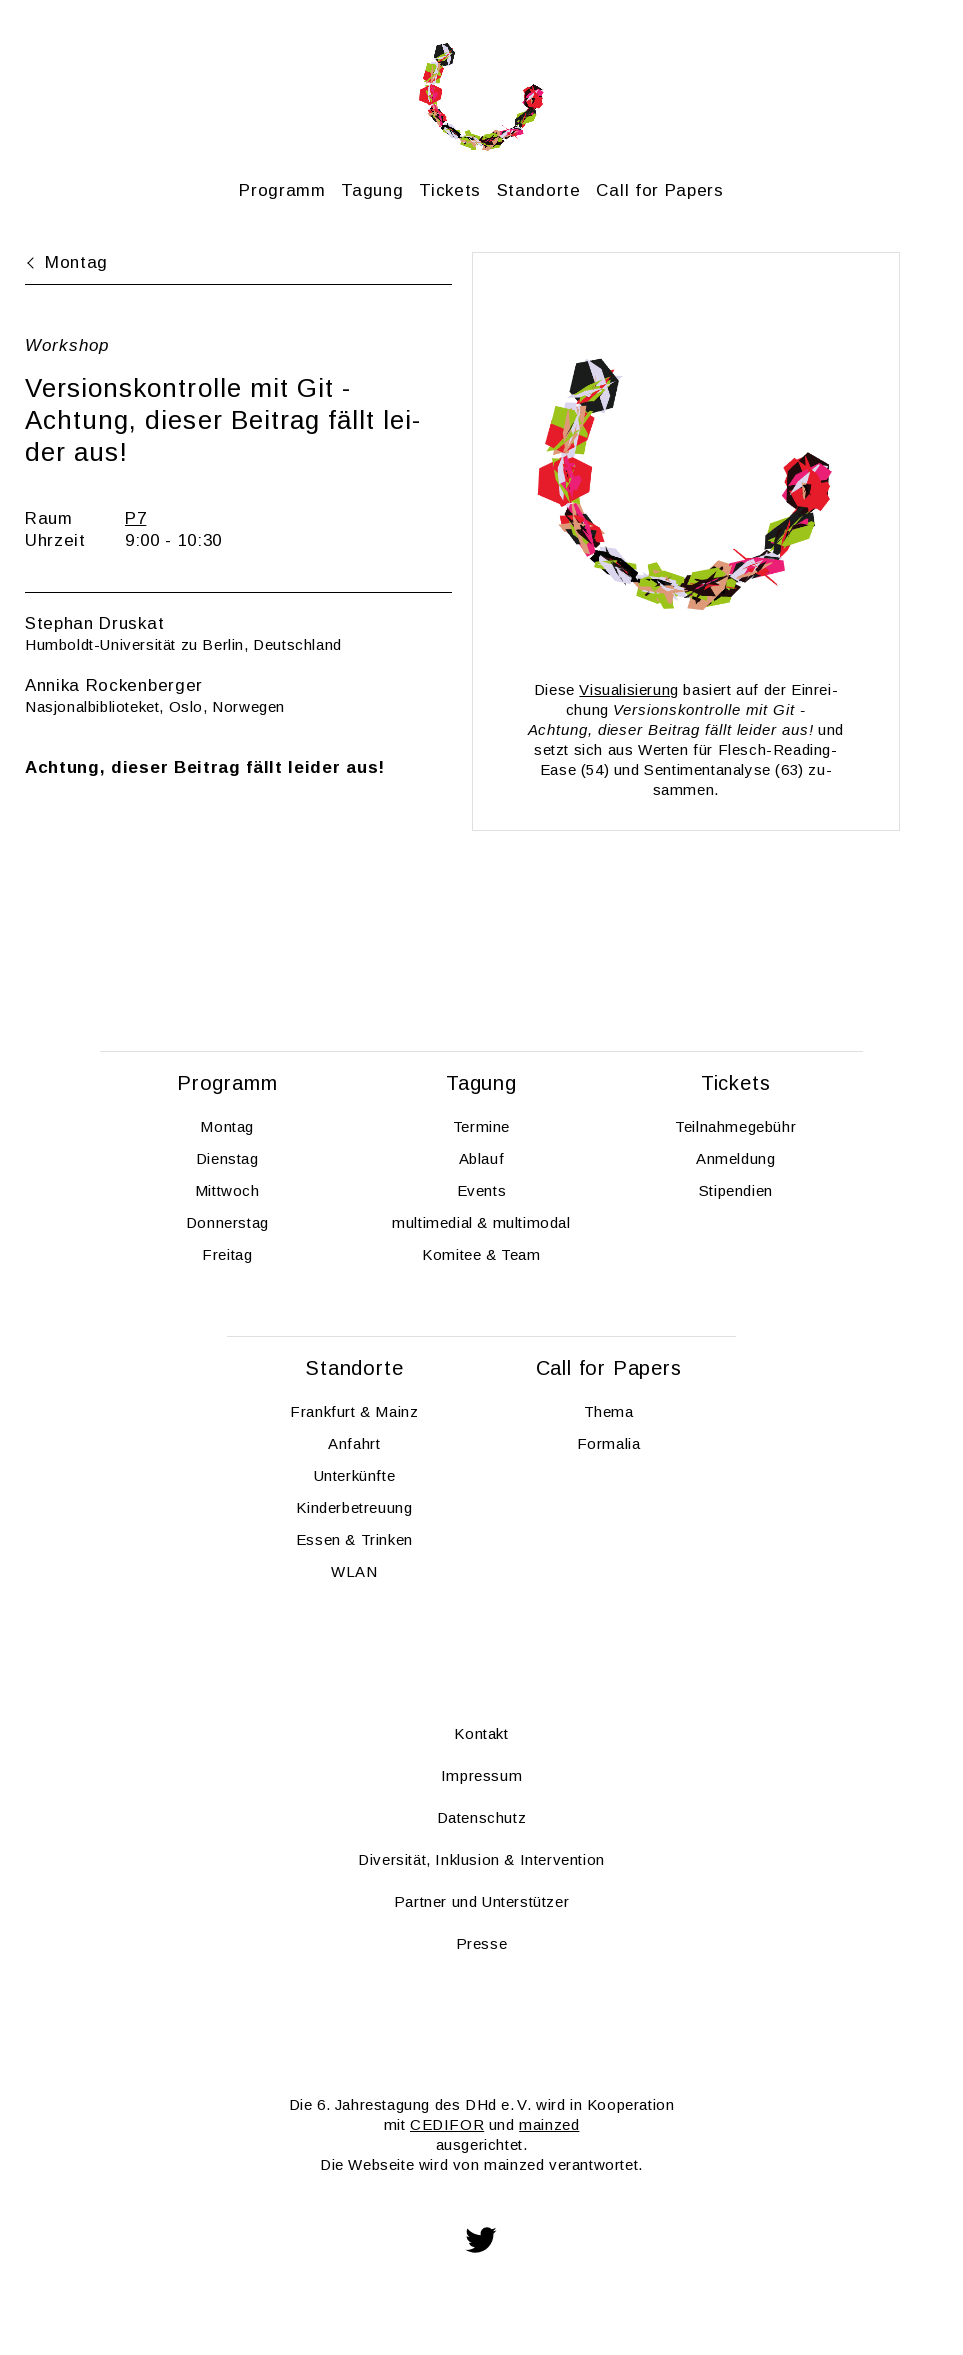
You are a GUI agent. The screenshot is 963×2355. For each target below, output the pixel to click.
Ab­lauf (482, 1158)
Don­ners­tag (227, 1222)
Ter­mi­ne (481, 1126)
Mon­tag (227, 1126)
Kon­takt (481, 1733)
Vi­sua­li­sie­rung (628, 689)
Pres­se (482, 1943)
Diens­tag (227, 1158)
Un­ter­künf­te (355, 1475)
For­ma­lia (609, 1443)
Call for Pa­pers (659, 190)
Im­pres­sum (481, 1775)
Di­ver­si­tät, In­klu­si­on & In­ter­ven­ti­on (481, 1859)
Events (482, 1190)
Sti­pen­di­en (736, 1190)
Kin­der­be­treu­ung (354, 1507)
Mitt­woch (227, 1190)
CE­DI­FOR (447, 2124)
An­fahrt (354, 1443)
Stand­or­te (539, 190)
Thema (609, 1411)
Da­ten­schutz (482, 1817)
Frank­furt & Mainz (354, 1411)
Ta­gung (372, 190)
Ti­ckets (450, 190)
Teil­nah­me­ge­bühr (735, 1126)
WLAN (354, 1571)
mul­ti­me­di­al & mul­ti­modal (481, 1222)
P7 (135, 518)
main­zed (549, 2124)
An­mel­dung (735, 1158)
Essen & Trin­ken (354, 1539)
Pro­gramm (282, 190)
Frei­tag (227, 1254)
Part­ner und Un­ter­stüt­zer (481, 1901)
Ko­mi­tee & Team (481, 1254)
